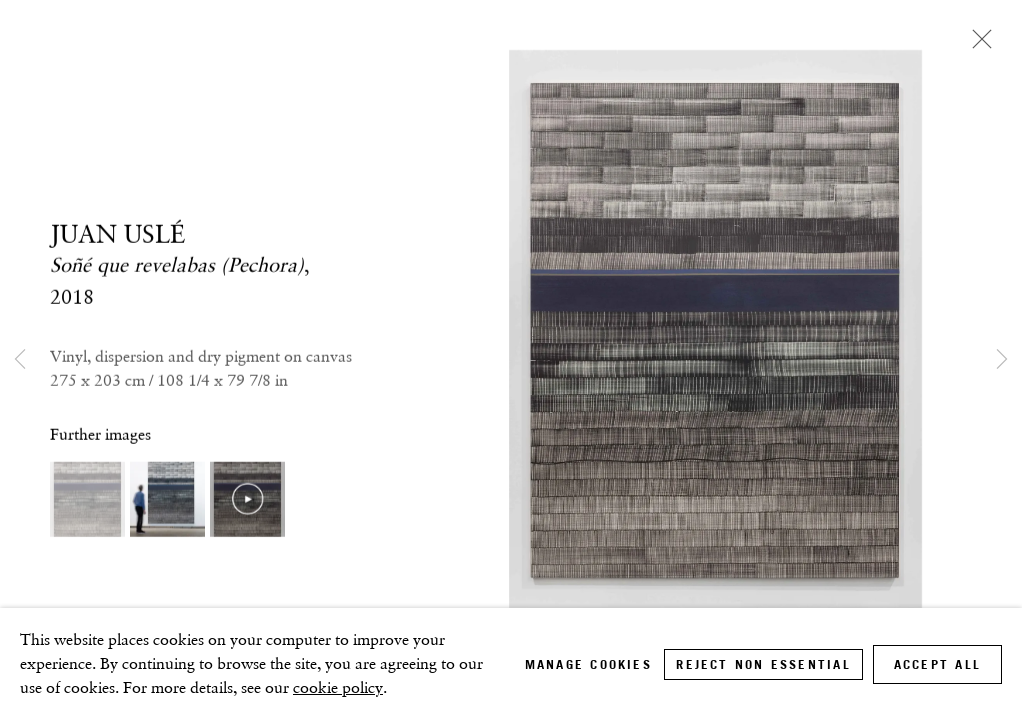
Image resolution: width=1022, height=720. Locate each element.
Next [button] (1002, 360)
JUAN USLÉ (117, 234)
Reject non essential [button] (763, 664)
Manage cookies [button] (588, 664)
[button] (87, 499)
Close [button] (977, 45)
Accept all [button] (937, 664)
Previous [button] (20, 360)
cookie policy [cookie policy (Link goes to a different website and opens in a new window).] (338, 687)
